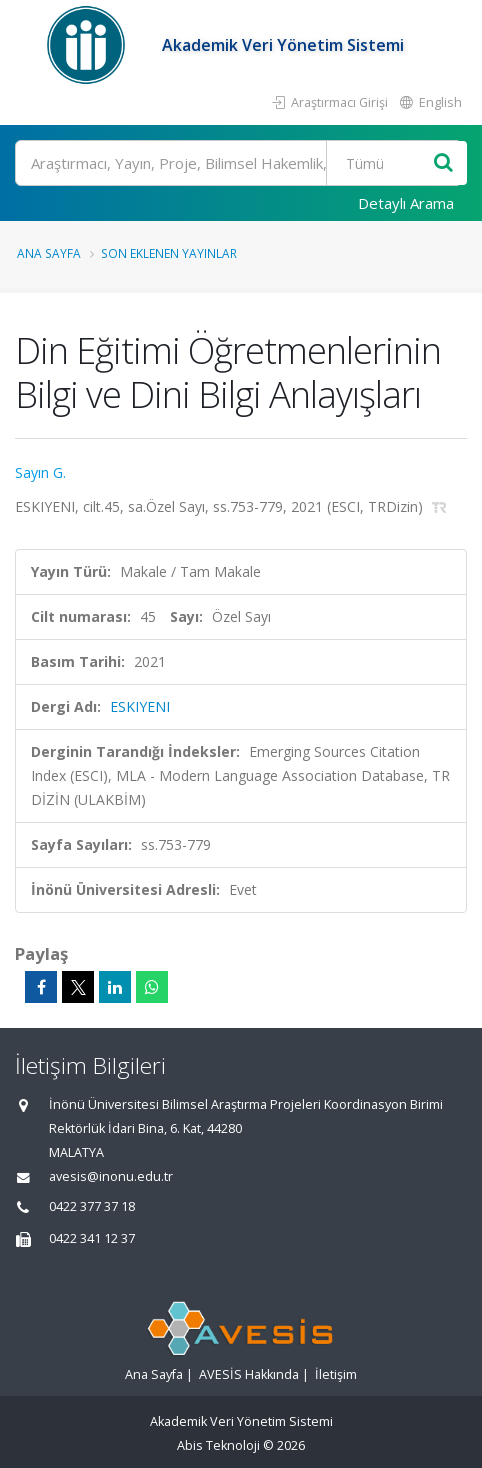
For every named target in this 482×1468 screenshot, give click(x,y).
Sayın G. (40, 472)
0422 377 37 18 (92, 1206)
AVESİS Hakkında (249, 1374)
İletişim (336, 1374)
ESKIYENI (140, 706)
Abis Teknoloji (218, 1445)
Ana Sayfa (49, 253)
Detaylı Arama (406, 203)
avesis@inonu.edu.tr (111, 1176)
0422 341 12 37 (92, 1238)
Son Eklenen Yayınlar (169, 253)
